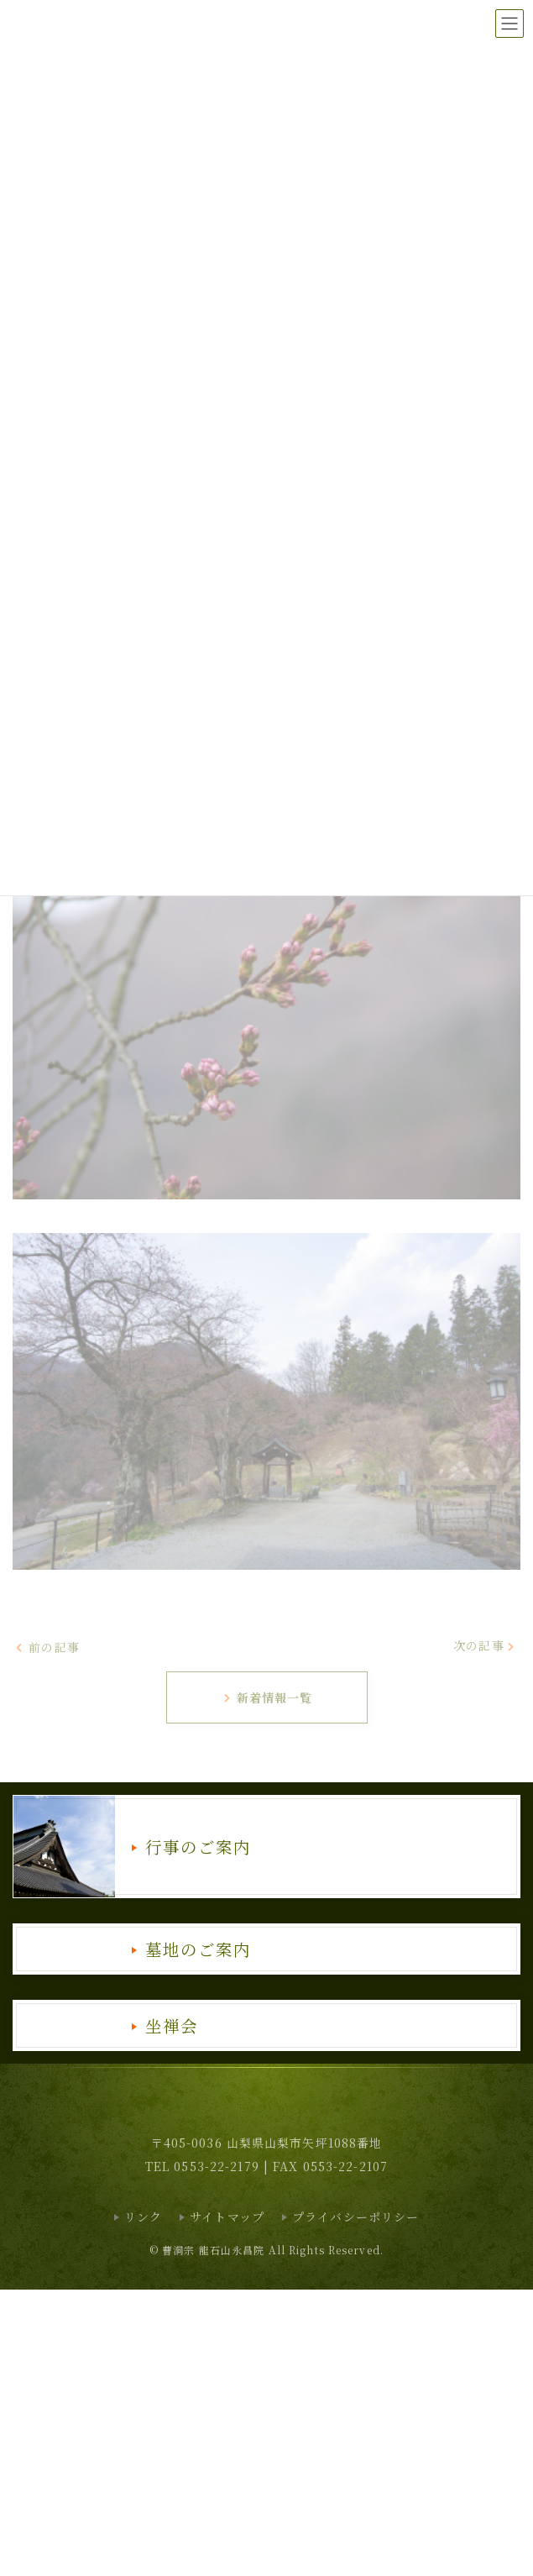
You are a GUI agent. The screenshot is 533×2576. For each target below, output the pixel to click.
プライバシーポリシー (355, 2216)
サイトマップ (227, 2216)
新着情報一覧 (267, 1697)
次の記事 (484, 1645)
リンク (143, 2216)
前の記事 (47, 1646)
